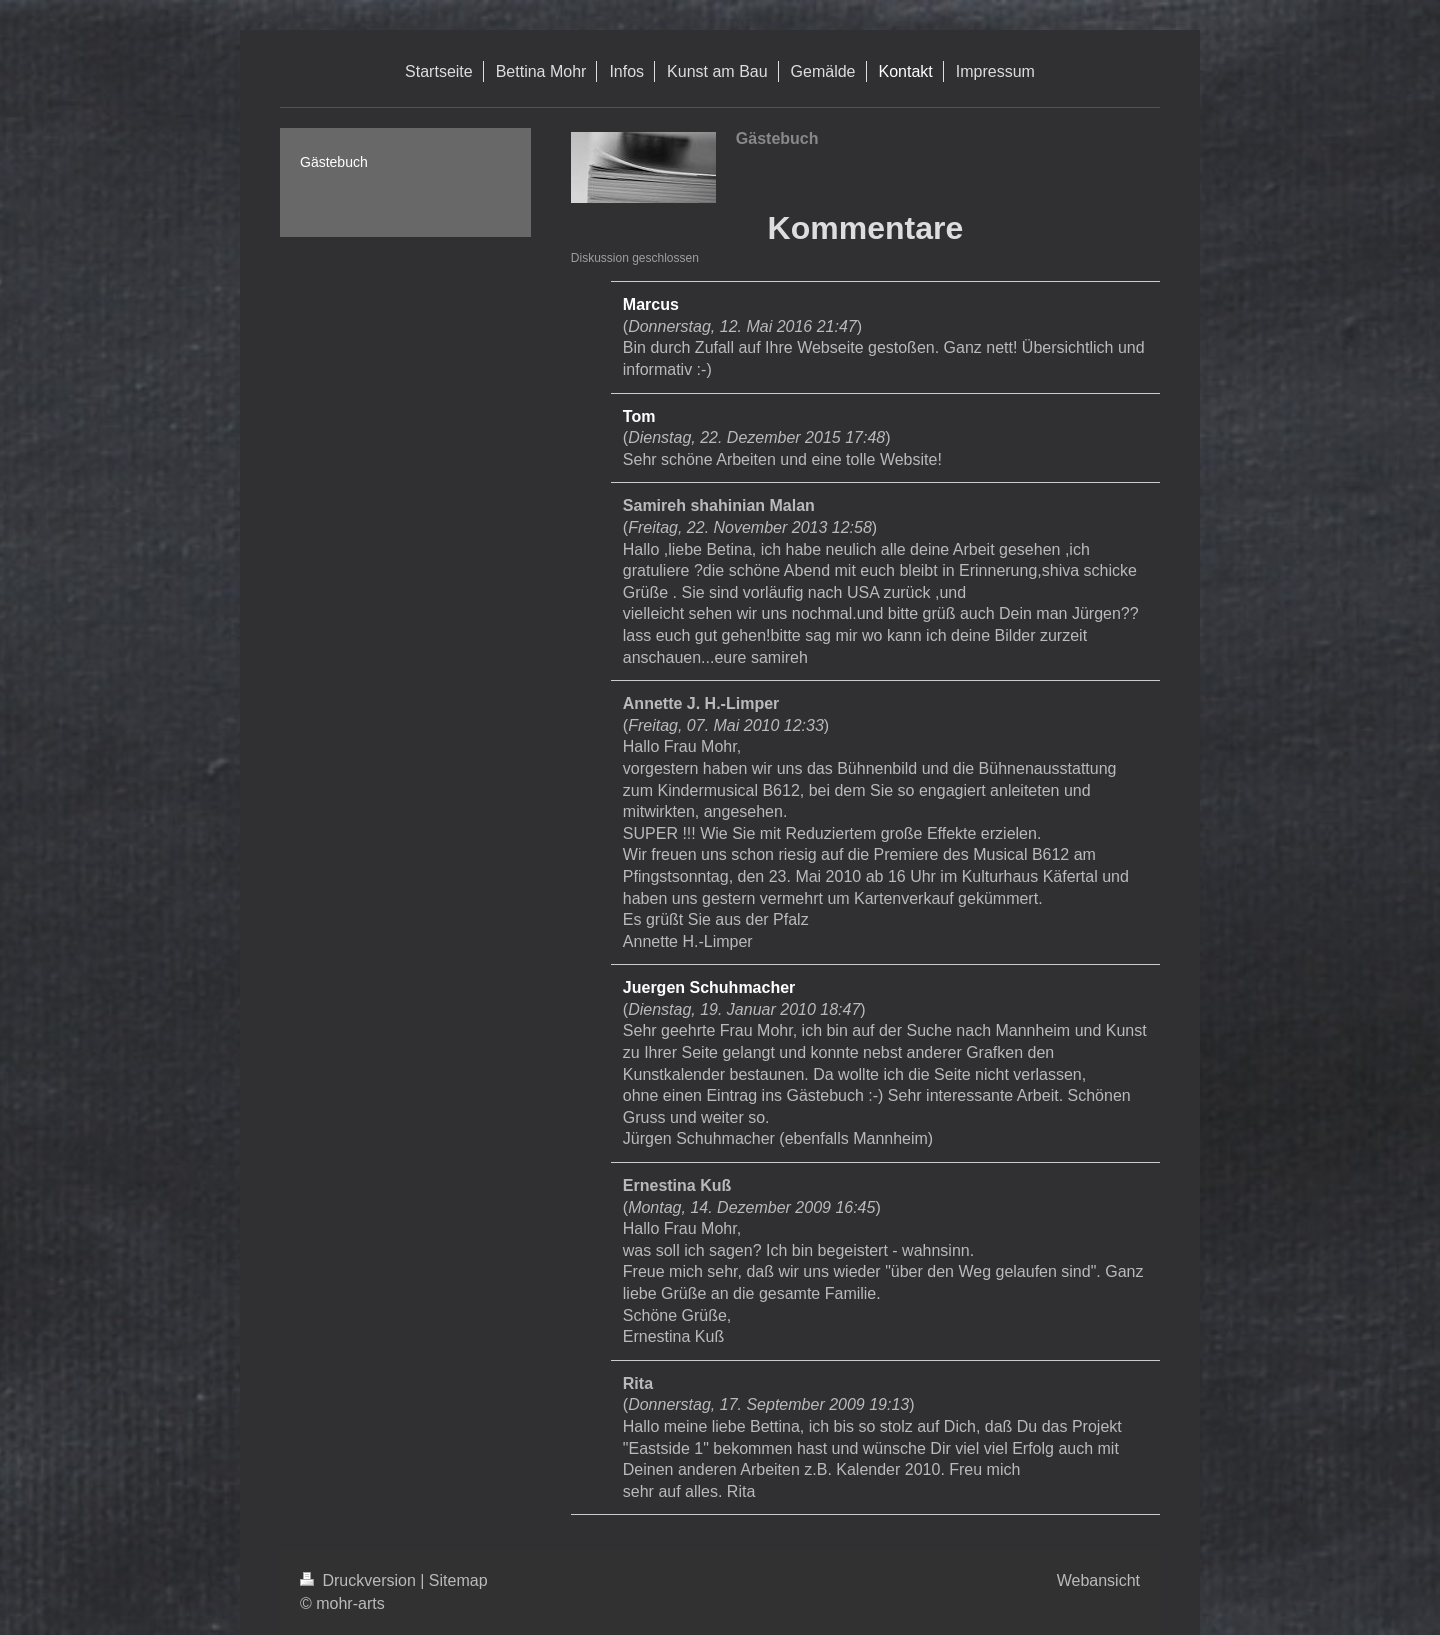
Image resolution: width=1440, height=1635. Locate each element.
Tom (639, 416)
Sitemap (458, 1580)
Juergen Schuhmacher (709, 987)
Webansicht (1098, 1580)
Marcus (651, 304)
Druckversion (360, 1580)
